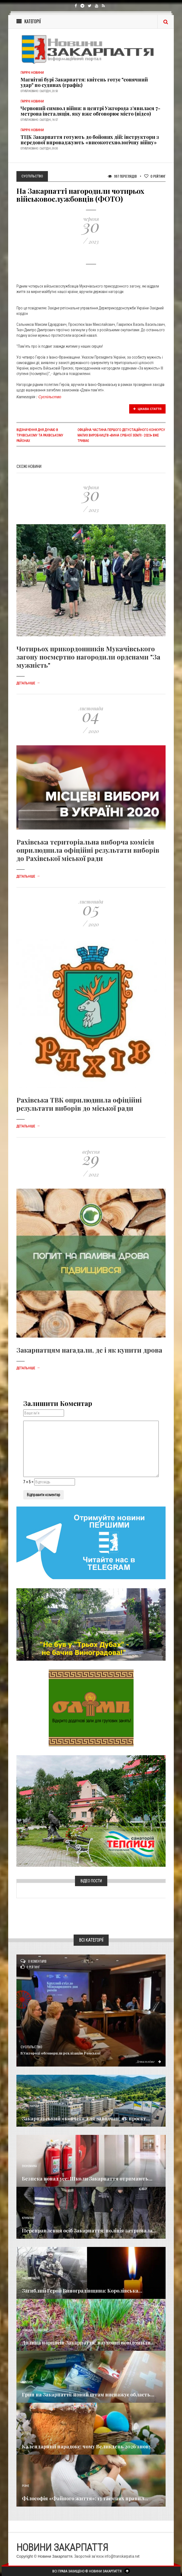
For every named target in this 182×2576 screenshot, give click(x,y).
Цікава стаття (147, 409)
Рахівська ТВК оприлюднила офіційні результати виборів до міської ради (79, 1103)
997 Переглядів (122, 176)
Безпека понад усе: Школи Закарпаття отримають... (87, 2178)
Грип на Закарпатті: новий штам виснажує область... (88, 2394)
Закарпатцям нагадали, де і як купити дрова (89, 1350)
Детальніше (28, 683)
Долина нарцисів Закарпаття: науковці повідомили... (88, 2342)
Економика (29, 2166)
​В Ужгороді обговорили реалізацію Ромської (61, 2053)
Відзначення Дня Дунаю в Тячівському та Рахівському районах (39, 435)
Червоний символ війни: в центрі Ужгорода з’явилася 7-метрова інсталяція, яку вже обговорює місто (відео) (90, 111)
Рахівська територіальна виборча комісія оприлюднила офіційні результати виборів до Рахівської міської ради (87, 850)
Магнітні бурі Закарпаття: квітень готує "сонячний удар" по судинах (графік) (84, 82)
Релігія (26, 2434)
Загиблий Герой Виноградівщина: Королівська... (82, 2290)
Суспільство (49, 397)
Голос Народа (30, 2106)
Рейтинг (155, 176)
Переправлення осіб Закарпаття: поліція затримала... (89, 2230)
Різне (25, 2485)
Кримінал (28, 2218)
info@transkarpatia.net (122, 2556)
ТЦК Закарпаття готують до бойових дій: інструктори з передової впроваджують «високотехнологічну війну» (90, 140)
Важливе (27, 2382)
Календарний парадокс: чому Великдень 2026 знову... (88, 2446)
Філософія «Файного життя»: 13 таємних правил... (85, 2498)
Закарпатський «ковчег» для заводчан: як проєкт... (86, 2118)
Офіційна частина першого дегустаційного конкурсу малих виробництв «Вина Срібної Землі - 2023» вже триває (121, 435)
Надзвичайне (31, 2278)
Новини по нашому (34, 2330)
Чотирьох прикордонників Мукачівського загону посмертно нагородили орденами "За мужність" (88, 656)
